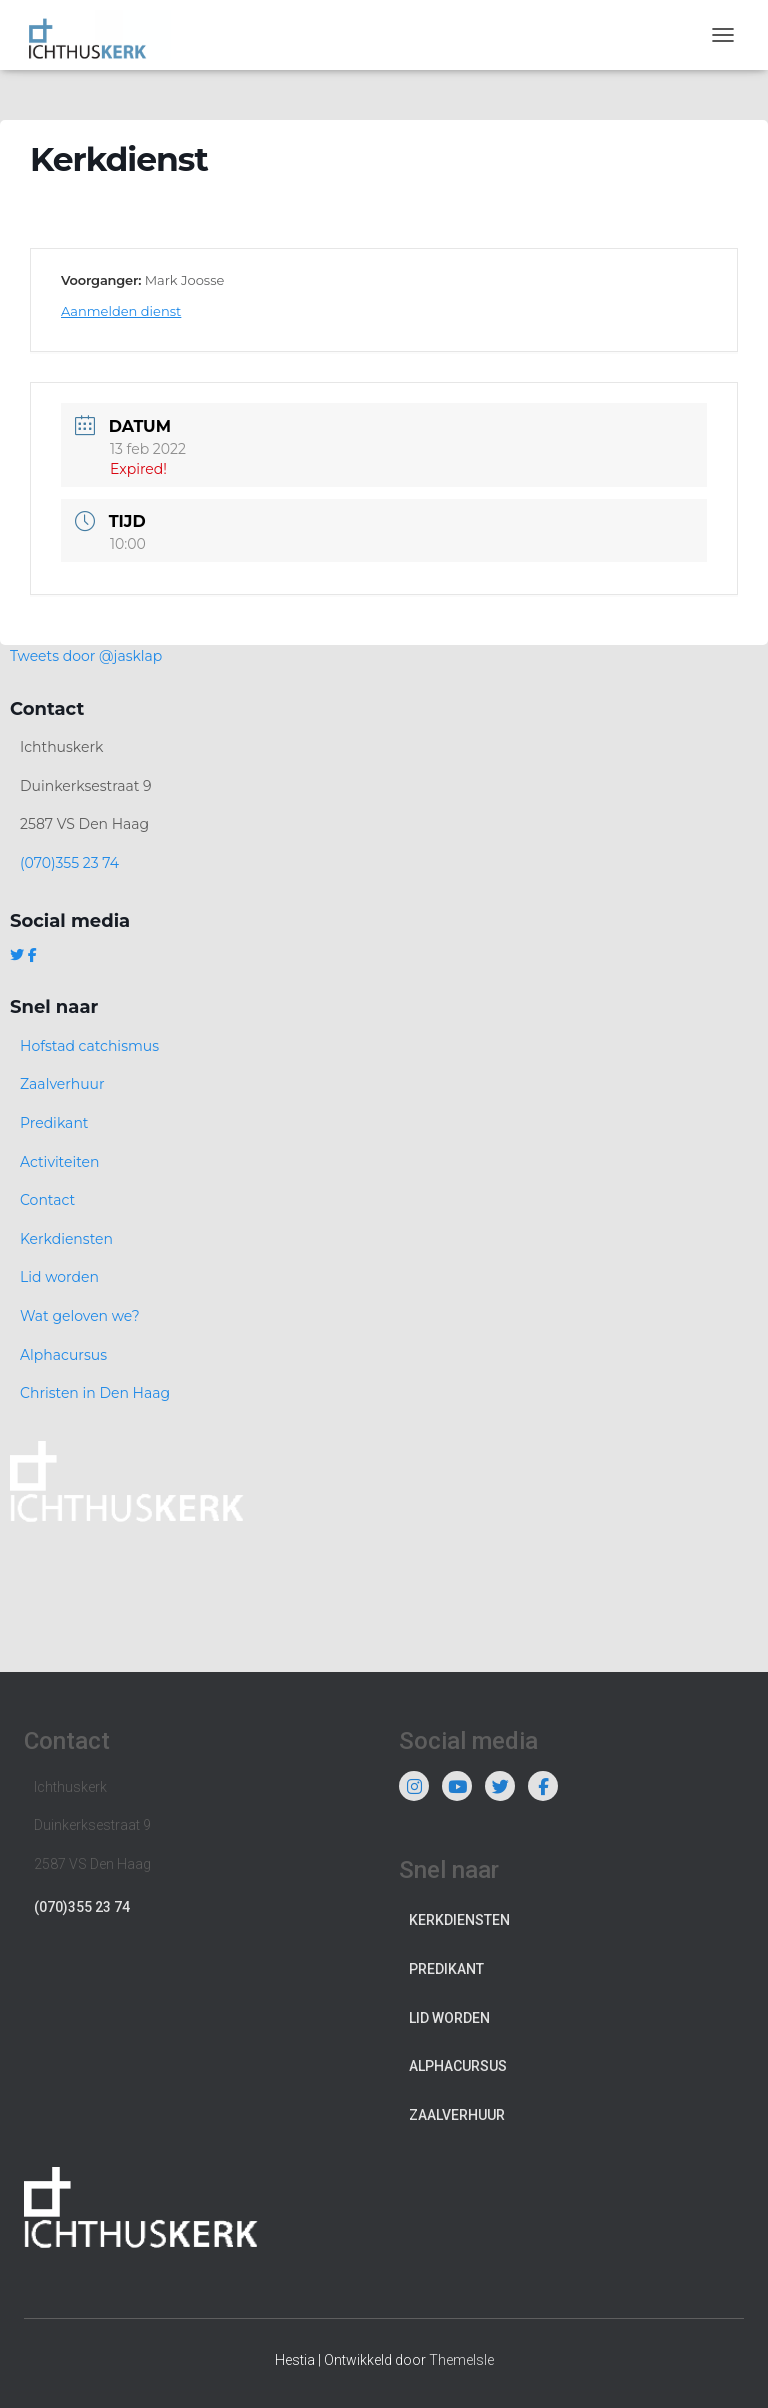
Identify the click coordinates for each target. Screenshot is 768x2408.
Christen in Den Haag (95, 1393)
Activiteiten (59, 1162)
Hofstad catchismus (89, 1046)
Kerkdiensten (66, 1239)
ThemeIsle (461, 2360)
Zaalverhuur (62, 1084)
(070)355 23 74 (69, 863)
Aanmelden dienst (121, 311)
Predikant (54, 1123)
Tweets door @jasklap (86, 656)
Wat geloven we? (80, 1316)
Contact (47, 1200)
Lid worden (59, 1277)
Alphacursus (63, 1355)
